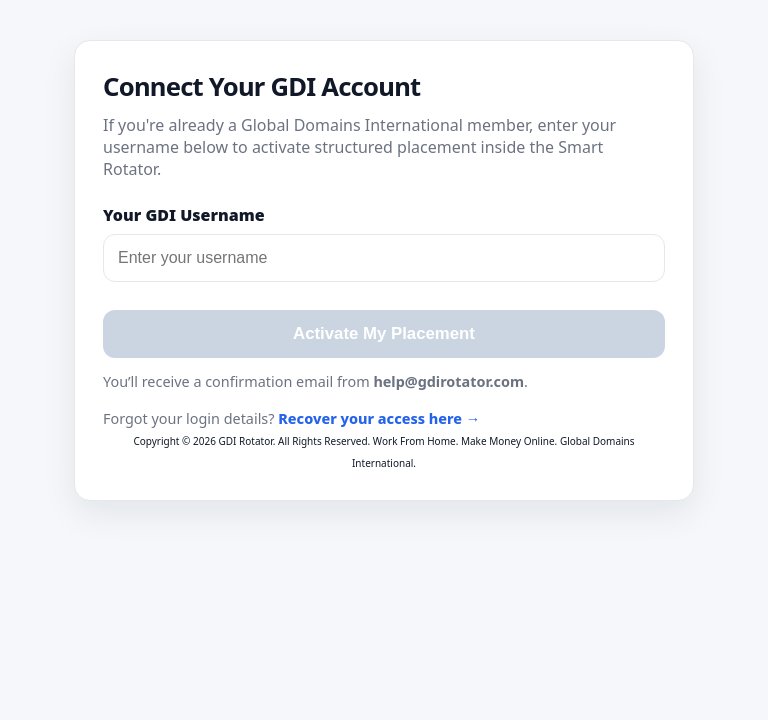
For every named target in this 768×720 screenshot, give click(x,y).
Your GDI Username (184, 215)
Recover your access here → (379, 418)
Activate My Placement (384, 333)
